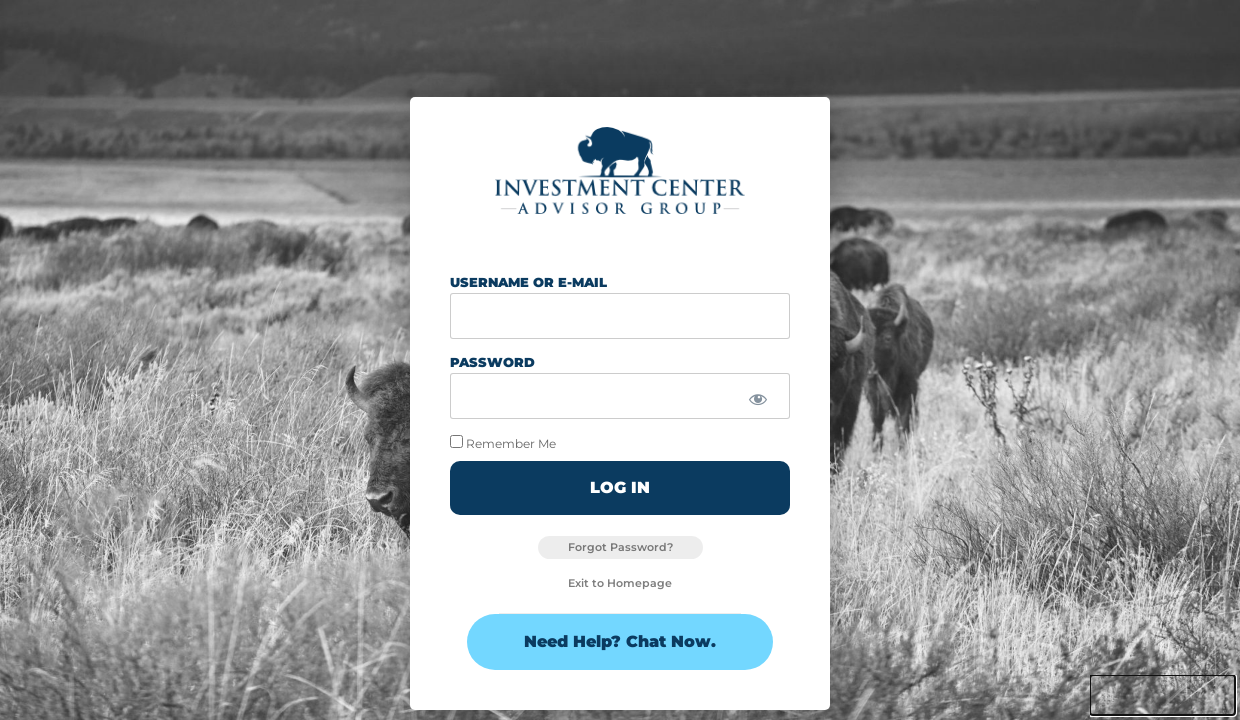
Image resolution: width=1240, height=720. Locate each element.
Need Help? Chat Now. (620, 641)
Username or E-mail (528, 282)
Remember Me (503, 442)
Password (492, 362)
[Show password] (757, 401)
